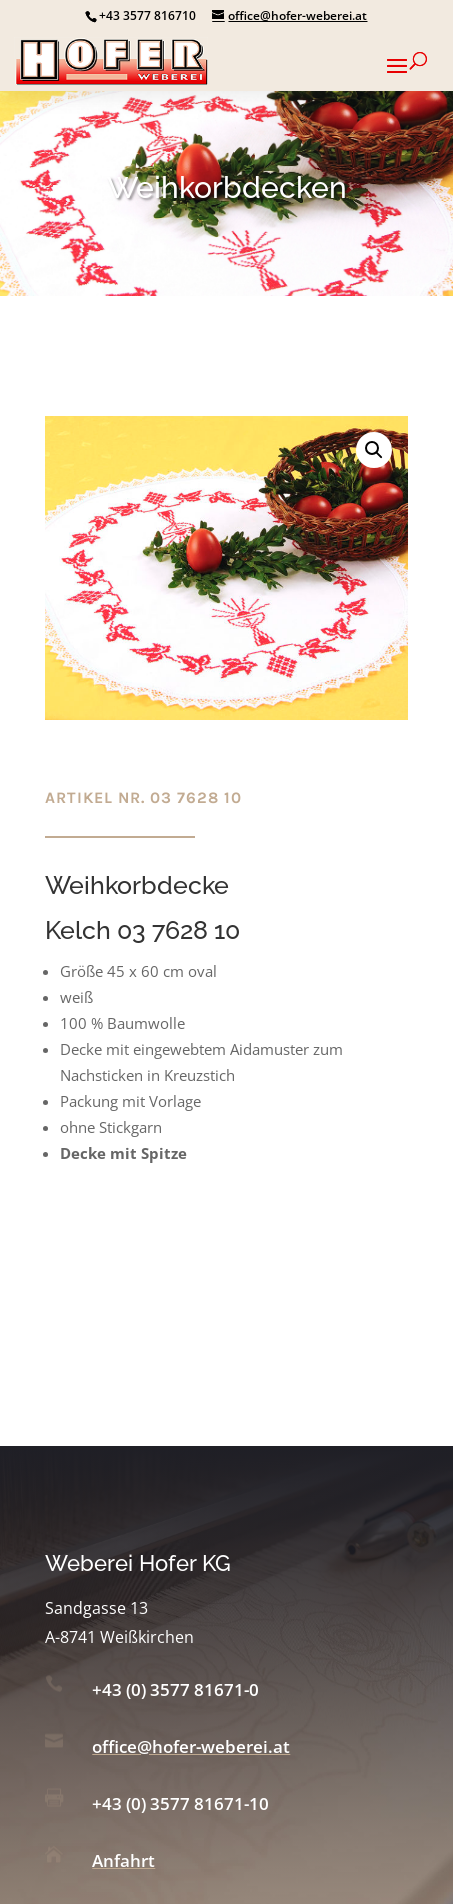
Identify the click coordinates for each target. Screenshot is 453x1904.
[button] (374, 450)
